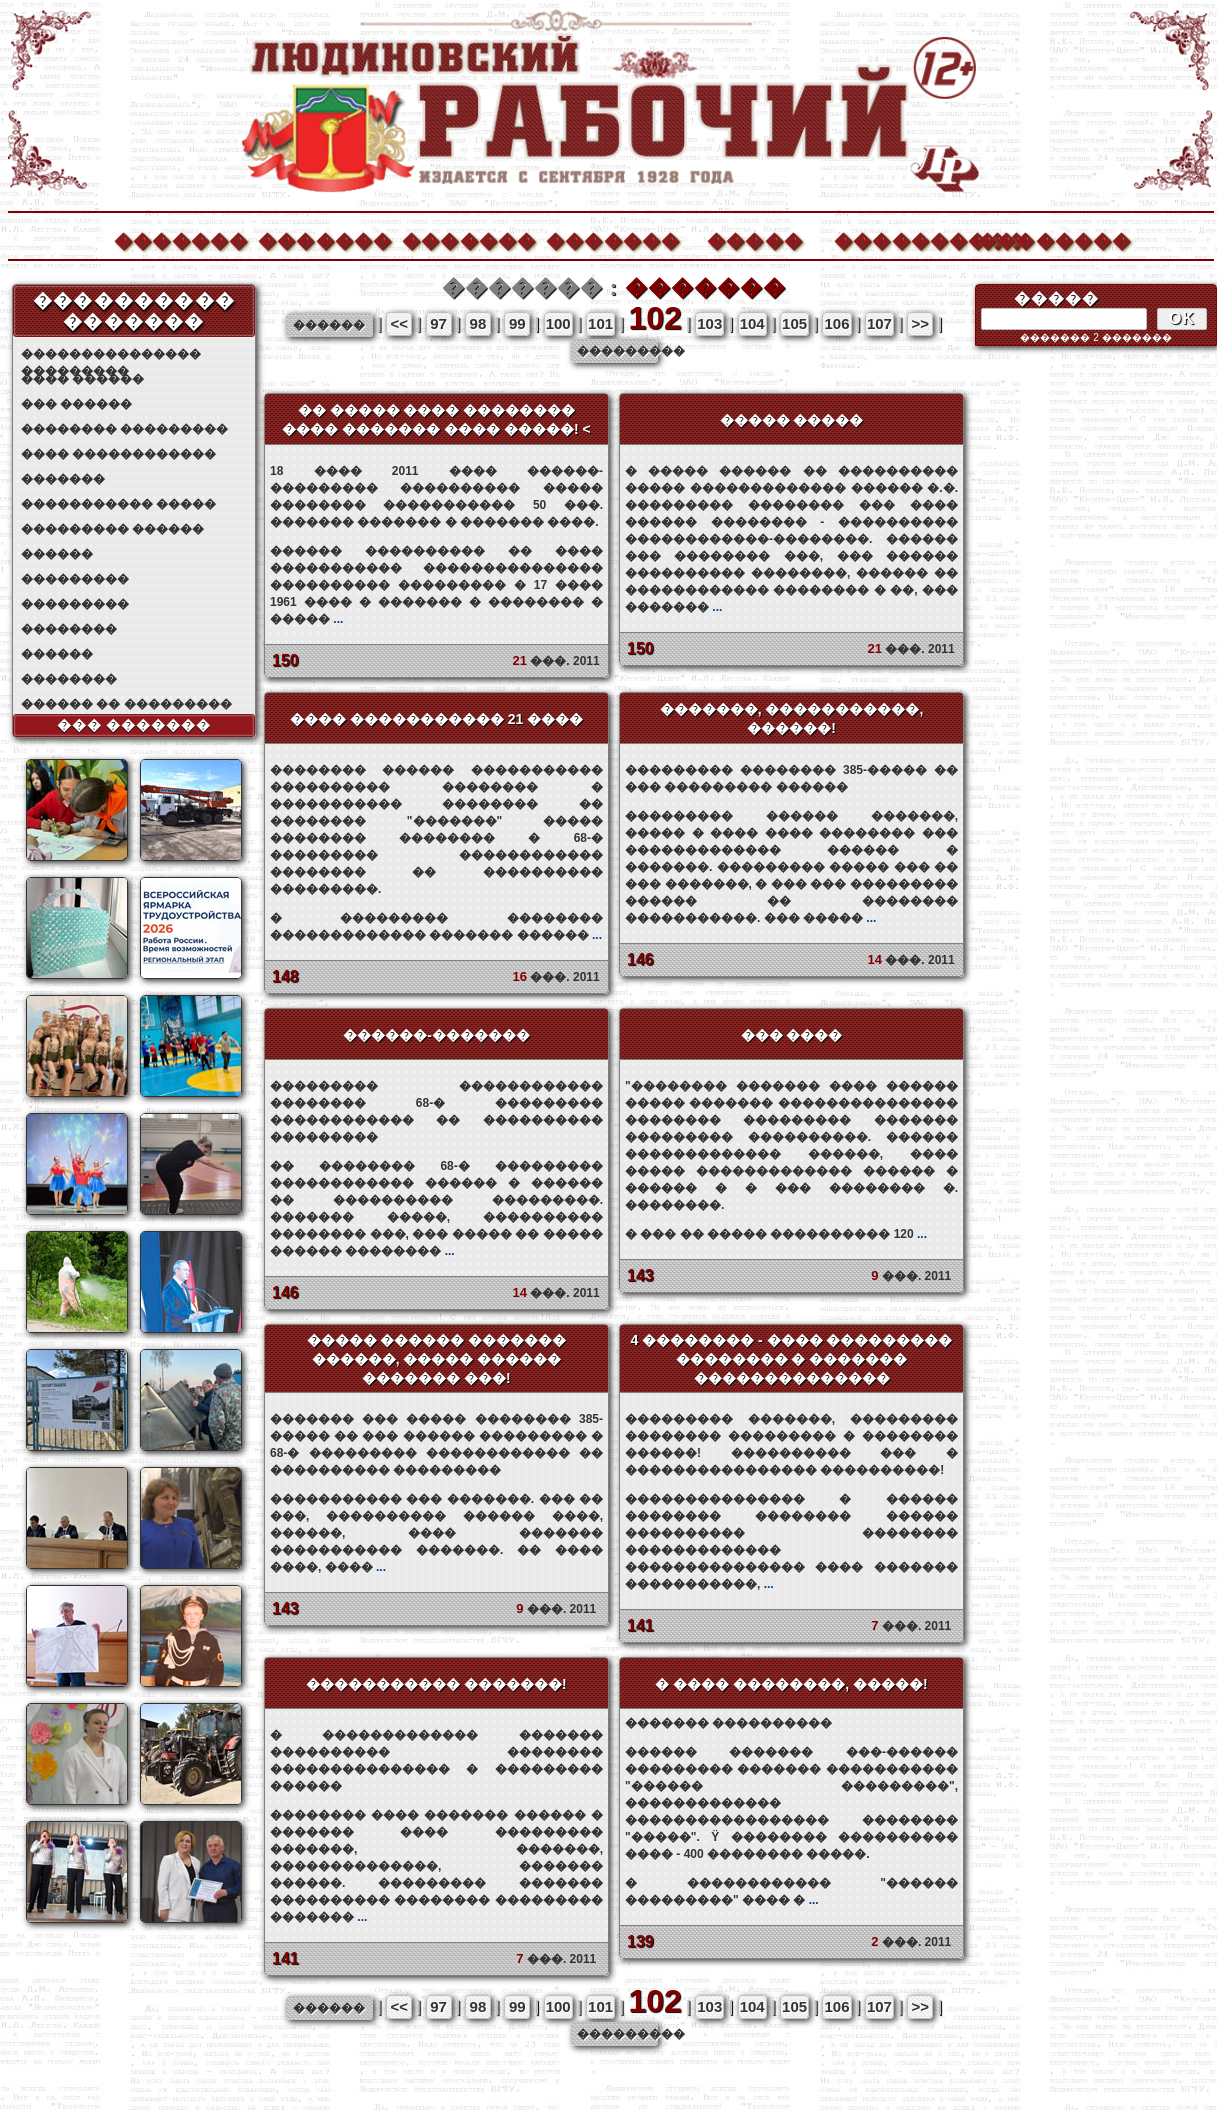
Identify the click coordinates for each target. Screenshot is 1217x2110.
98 (478, 323)
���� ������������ (118, 454)
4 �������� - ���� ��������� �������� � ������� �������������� (791, 1359)
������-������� (436, 1035)
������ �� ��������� (126, 704)
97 (438, 323)
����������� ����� (118, 504)
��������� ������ (112, 529)
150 (285, 660)
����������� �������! (436, 1684)
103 (709, 323)
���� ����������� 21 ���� (436, 719)
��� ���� (792, 1035)
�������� (1044, 238)
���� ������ (82, 379)
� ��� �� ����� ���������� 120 (776, 1234)
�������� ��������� (124, 429)
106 (836, 323)
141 (640, 1625)
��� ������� (134, 725)
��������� (75, 579)
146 (640, 959)
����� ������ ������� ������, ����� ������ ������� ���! (437, 1359)
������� (180, 238)
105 (794, 323)
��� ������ (76, 404)
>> (921, 323)
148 (285, 976)
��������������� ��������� (111, 354)
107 (879, 323)
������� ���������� (791, 1789)
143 (640, 1275)
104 (752, 323)
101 (600, 323)
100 (558, 323)
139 (640, 1941)
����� (755, 238)
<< (399, 323)
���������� (900, 238)
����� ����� (792, 420)
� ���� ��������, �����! (791, 1684)
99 (517, 323)
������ (57, 554)
